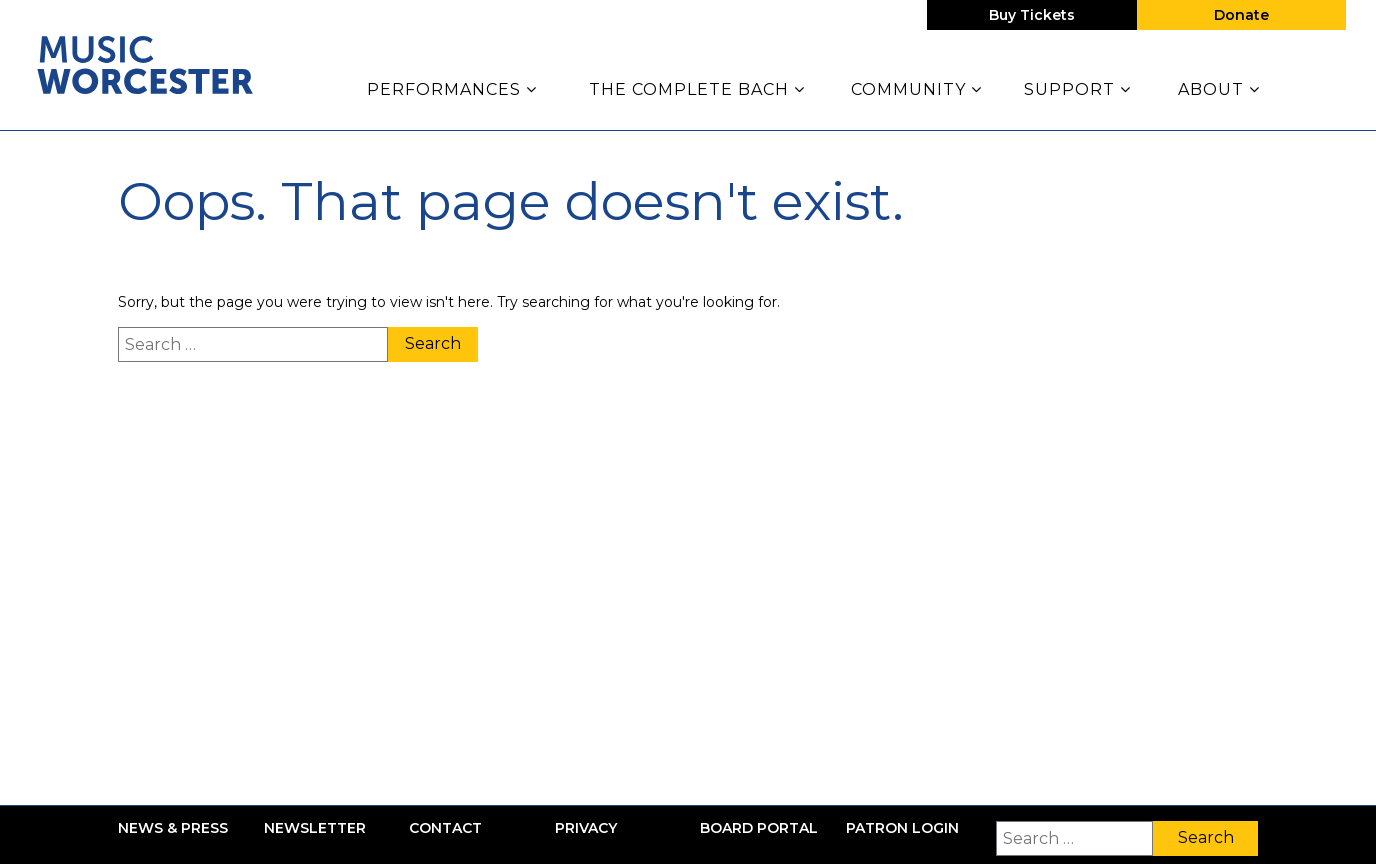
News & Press (173, 828)
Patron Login (902, 828)
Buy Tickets (1032, 15)
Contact (445, 828)
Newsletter (315, 828)
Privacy (586, 828)
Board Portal (759, 828)
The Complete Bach (697, 89)
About (1219, 89)
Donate (1241, 15)
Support (1077, 89)
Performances (452, 89)
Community (916, 89)
